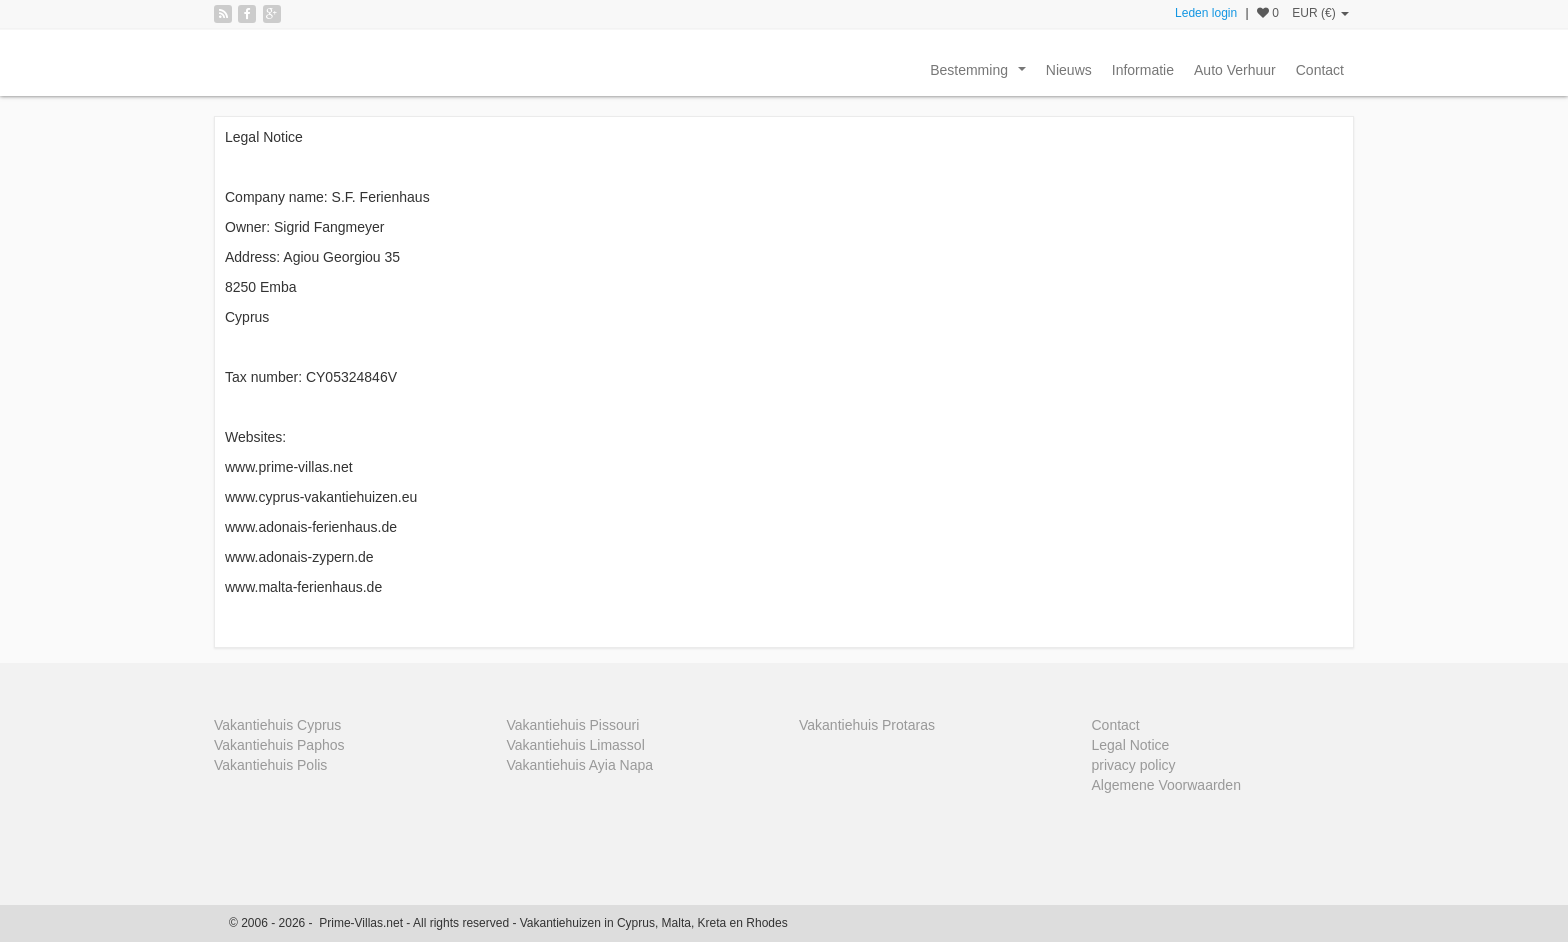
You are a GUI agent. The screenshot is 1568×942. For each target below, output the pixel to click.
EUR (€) (1320, 13)
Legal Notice (1131, 745)
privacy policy (1134, 765)
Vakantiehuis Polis (270, 765)
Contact (1320, 70)
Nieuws (1069, 70)
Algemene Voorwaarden (1166, 785)
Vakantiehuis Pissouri (573, 725)
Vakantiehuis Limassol (576, 745)
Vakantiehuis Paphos (279, 745)
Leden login (1206, 13)
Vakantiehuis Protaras (867, 725)
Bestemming (981, 75)
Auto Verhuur (1235, 70)
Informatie (1143, 70)
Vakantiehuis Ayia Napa (580, 765)
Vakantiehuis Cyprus (277, 725)
